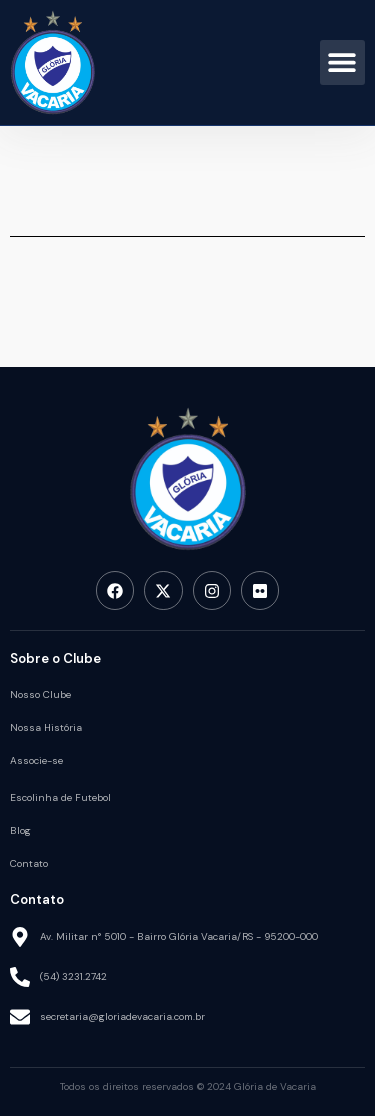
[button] (342, 62)
